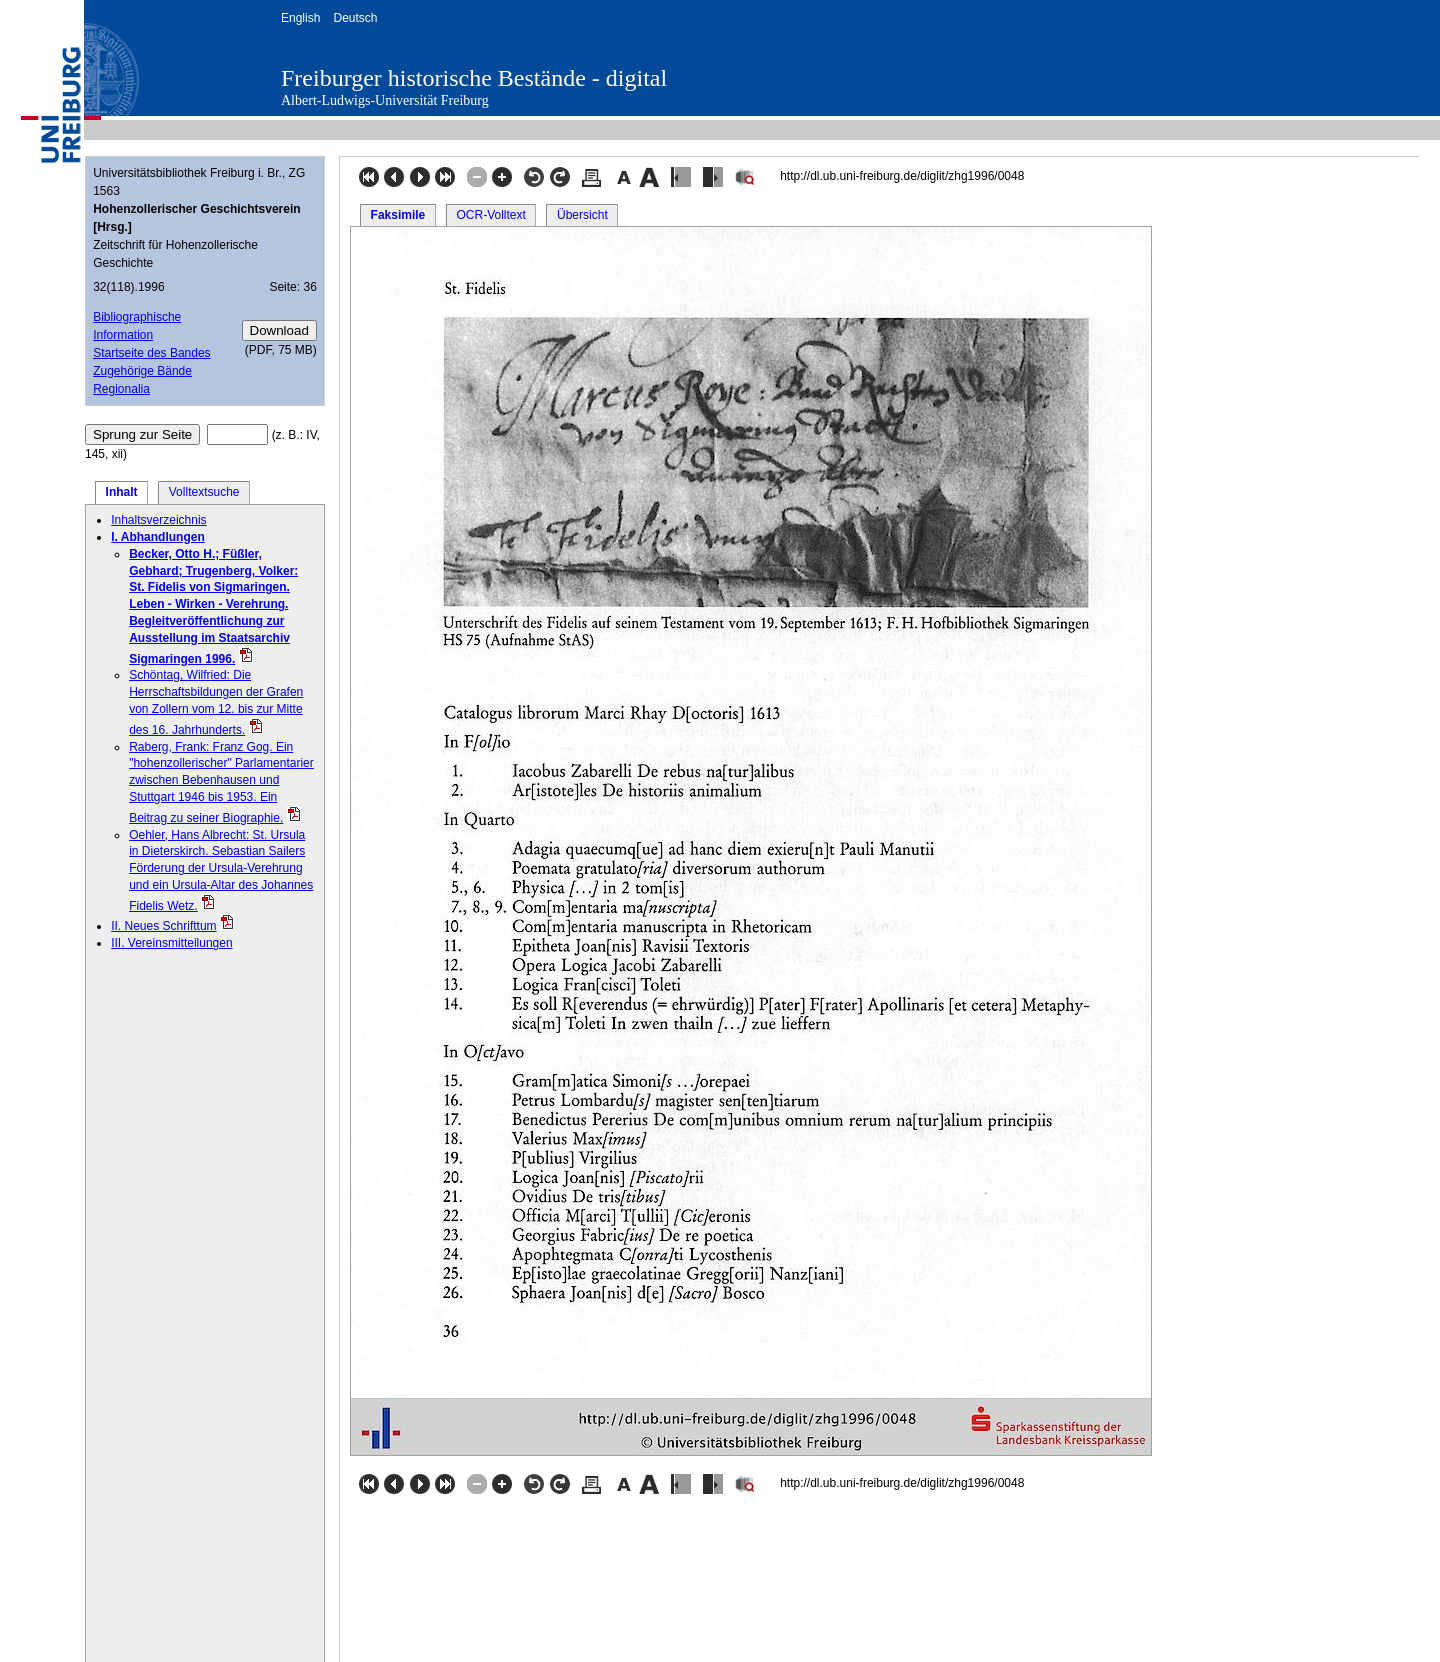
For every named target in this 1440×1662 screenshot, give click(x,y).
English (300, 18)
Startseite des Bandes (151, 353)
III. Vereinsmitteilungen (171, 943)
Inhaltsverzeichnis (158, 520)
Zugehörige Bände (142, 371)
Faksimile (398, 215)
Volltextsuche (204, 492)
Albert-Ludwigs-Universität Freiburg (385, 100)
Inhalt (122, 492)
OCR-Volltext (490, 215)
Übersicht (582, 215)
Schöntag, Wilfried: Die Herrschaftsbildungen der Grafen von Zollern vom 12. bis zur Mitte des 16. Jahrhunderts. (216, 702)
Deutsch (355, 18)
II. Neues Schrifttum (163, 926)
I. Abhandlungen (158, 537)
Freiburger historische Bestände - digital (474, 78)
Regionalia (121, 389)
